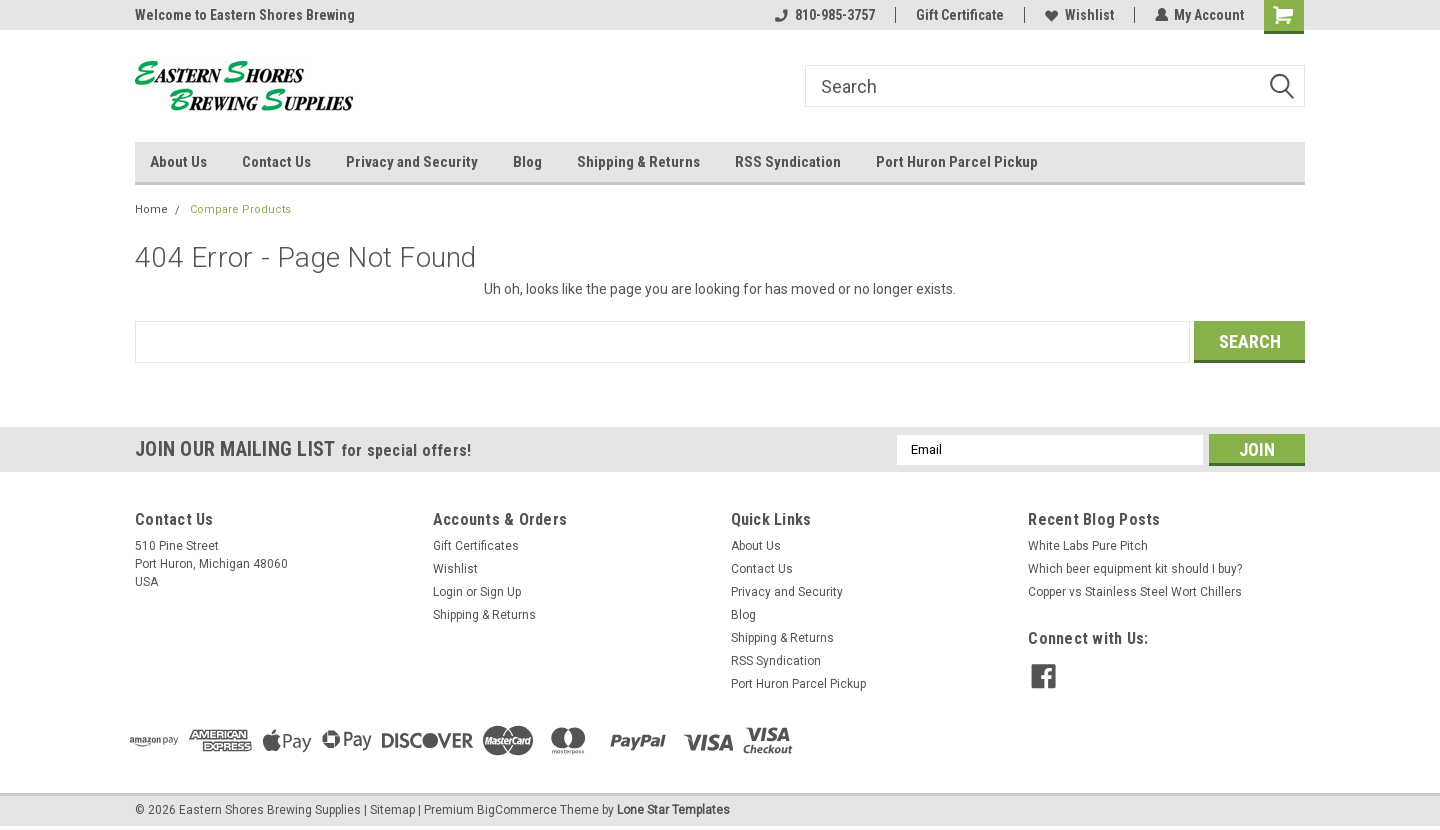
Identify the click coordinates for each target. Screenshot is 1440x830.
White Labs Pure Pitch (1088, 546)
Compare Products (240, 209)
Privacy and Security (412, 162)
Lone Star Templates (673, 810)
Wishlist (1078, 15)
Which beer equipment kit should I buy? (1135, 569)
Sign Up (500, 592)
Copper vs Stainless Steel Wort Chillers (1135, 592)
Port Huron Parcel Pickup (957, 162)
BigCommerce (517, 810)
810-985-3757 (824, 15)
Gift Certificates (476, 546)
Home (151, 209)
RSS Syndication (788, 162)
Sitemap (392, 810)
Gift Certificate (959, 15)
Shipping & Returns (638, 162)
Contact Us (276, 162)
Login (448, 592)
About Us (178, 162)
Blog (527, 162)
